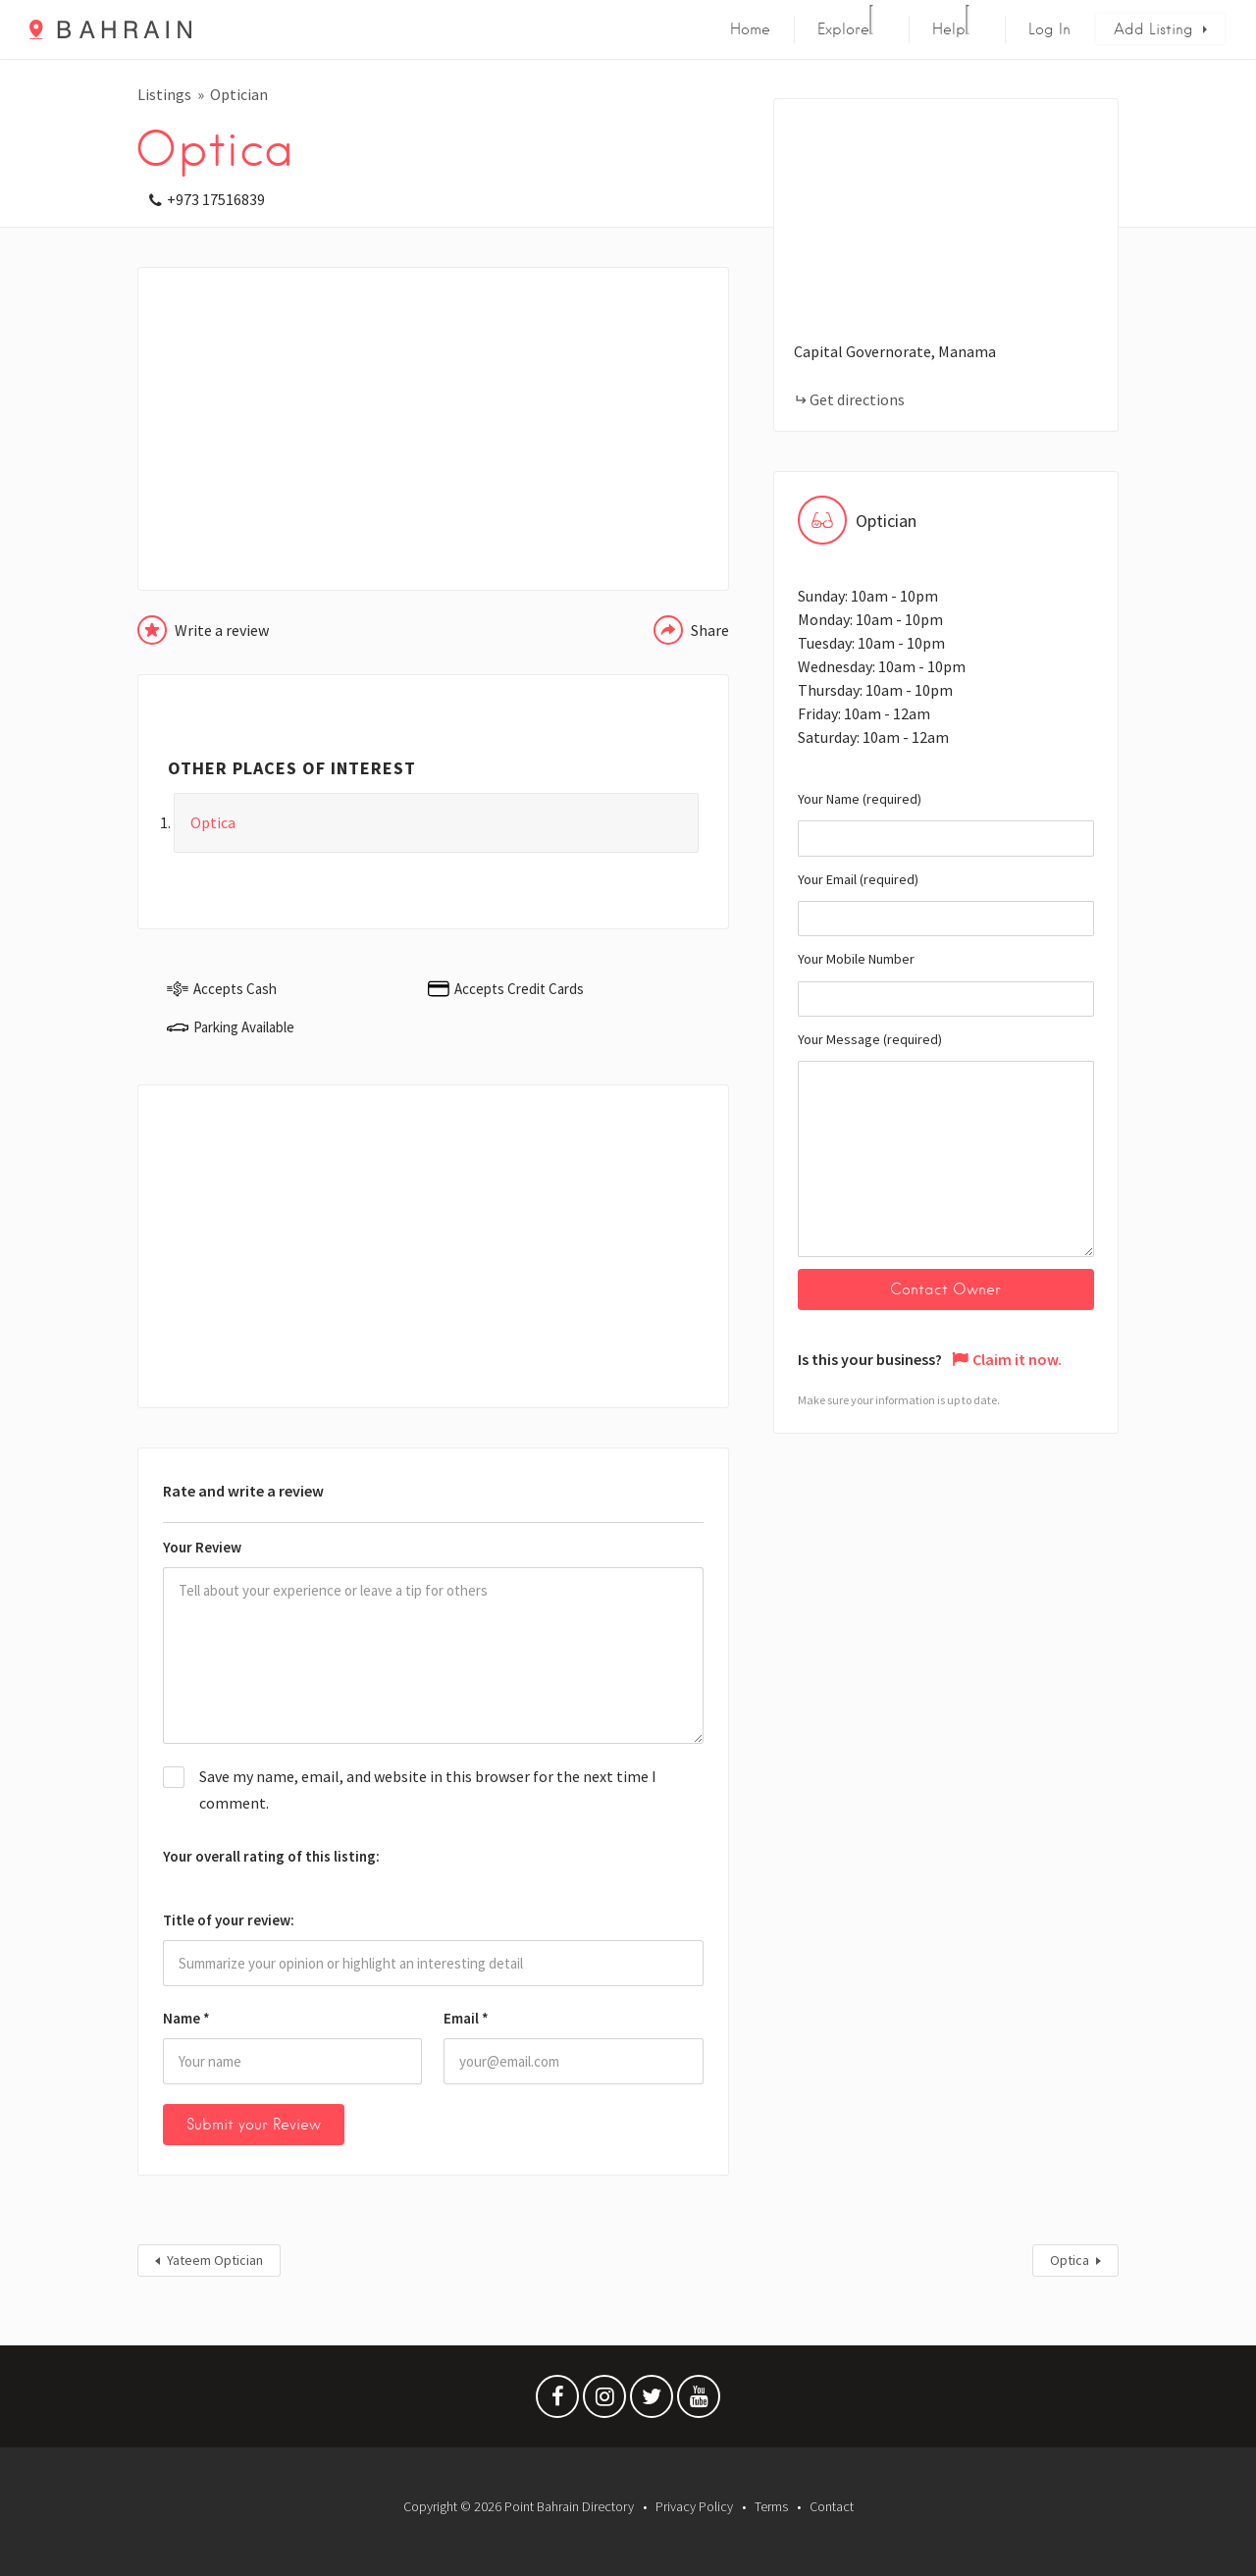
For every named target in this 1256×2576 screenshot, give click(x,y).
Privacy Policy (694, 2506)
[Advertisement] (433, 428)
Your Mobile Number (946, 983)
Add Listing (1153, 29)
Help (949, 29)
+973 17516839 (216, 199)
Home (750, 29)
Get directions (857, 399)
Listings (164, 94)
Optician (239, 94)
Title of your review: (228, 1920)
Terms (771, 2506)
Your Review (202, 1547)
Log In (1049, 29)
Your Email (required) (946, 903)
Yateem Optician (215, 2260)
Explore (843, 29)
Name (186, 2018)
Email (466, 2018)
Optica (1069, 2260)
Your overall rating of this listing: (271, 1856)
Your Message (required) (946, 1143)
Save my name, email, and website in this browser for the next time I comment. (427, 1789)
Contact (832, 2506)
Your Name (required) (946, 823)
